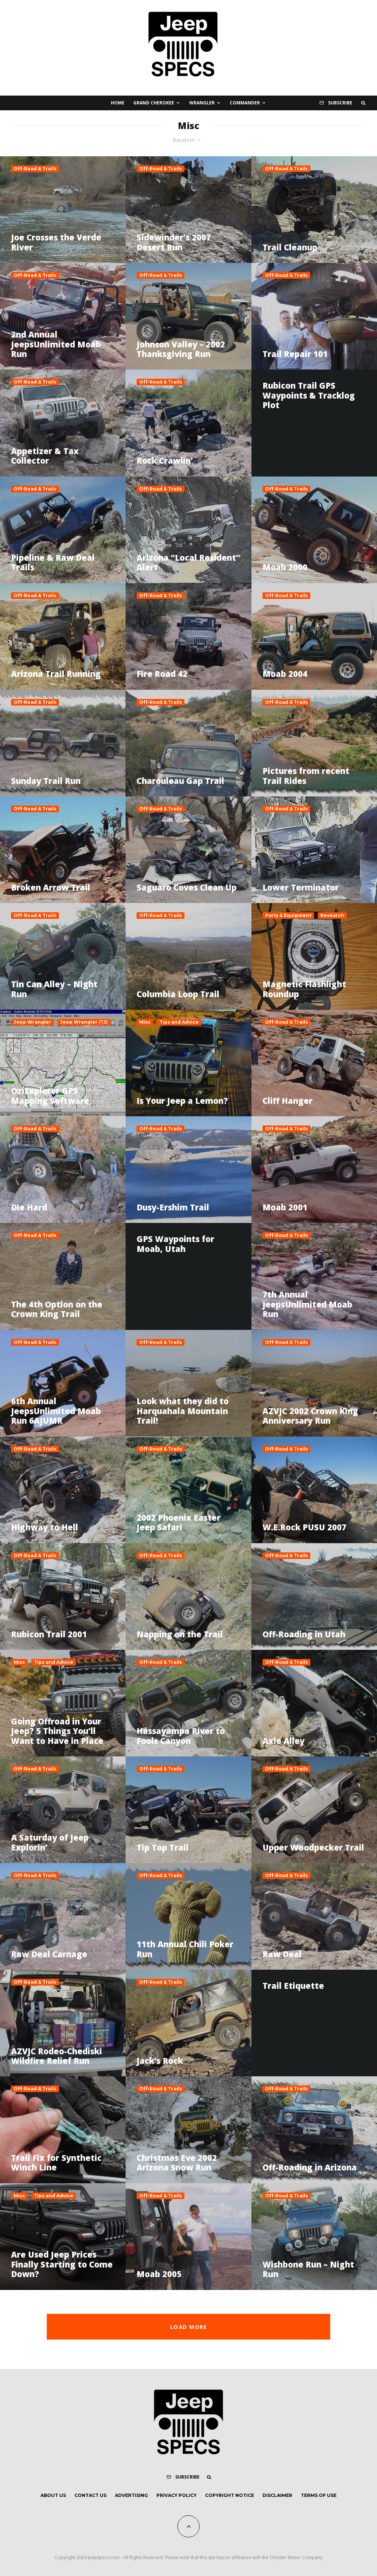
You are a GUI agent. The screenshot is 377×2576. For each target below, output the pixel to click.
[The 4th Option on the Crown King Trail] (63, 1276)
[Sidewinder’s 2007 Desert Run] (188, 209)
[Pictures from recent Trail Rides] (314, 743)
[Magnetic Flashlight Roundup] (314, 956)
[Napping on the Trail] (188, 1596)
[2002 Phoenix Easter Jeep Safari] (188, 1490)
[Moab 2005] (188, 2236)
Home (117, 103)
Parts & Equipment (288, 915)
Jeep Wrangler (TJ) (84, 1022)
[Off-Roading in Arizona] (314, 2129)
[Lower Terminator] (314, 849)
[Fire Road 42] (188, 636)
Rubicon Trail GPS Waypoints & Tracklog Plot (309, 395)
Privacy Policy (176, 2495)
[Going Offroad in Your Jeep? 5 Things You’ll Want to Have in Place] (63, 1703)
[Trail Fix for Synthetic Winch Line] (63, 2129)
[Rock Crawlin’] (188, 423)
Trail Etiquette (293, 1985)
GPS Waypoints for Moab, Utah (175, 1243)
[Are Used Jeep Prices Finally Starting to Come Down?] (63, 2236)
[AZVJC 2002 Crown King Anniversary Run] (314, 1383)
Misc (145, 1022)
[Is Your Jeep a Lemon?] (188, 1063)
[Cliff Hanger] (314, 1063)
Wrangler (202, 103)
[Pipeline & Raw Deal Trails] (63, 530)
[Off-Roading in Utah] (314, 1596)
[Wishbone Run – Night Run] (314, 2236)
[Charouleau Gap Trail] (188, 743)
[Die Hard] (63, 1169)
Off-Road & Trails (35, 168)
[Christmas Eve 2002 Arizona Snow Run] (188, 2129)
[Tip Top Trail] (188, 1809)
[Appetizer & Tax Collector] (63, 423)
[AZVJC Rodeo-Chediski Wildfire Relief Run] (63, 2023)
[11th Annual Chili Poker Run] (188, 1916)
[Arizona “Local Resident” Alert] (188, 530)
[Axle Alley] (314, 1703)
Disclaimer (277, 2495)
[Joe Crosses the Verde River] (63, 209)
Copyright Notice (229, 2495)
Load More (188, 2326)
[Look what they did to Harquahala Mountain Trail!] (188, 1383)
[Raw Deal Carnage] (63, 1916)
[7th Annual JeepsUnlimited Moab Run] (314, 1276)
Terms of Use (319, 2495)
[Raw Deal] (314, 1916)
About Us (53, 2495)
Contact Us (90, 2495)
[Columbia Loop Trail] (188, 956)
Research (332, 915)
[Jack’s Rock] (188, 2023)
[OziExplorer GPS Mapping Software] (63, 1063)
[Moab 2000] (314, 530)
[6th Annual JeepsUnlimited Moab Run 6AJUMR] (63, 1383)
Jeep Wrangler (32, 1022)
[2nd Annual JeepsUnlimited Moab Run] (63, 316)
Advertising (131, 2495)
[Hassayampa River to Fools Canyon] (188, 1703)
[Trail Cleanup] (314, 209)
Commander (245, 103)
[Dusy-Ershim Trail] (188, 1169)
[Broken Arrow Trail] (63, 849)
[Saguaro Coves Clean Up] (188, 849)
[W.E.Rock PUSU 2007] (314, 1490)
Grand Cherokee (153, 103)
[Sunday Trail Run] (63, 743)
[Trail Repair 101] (314, 316)
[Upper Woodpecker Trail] (314, 1809)
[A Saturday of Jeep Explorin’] (63, 1809)
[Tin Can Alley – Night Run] (63, 956)
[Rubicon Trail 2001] (63, 1596)
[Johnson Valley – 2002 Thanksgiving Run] (188, 316)
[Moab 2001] (314, 1169)
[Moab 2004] (314, 636)
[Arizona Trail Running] (63, 636)
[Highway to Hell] (63, 1490)
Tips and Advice (179, 1022)
